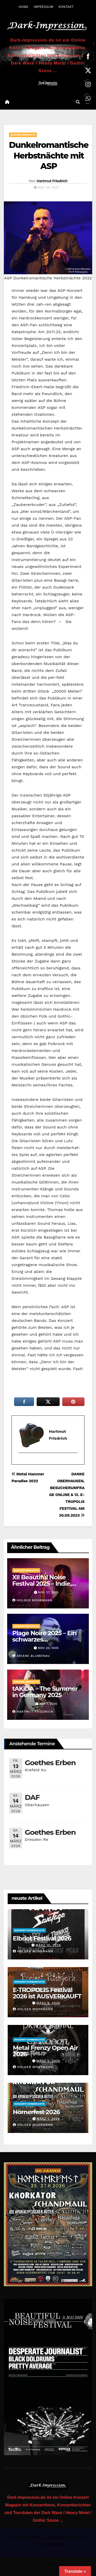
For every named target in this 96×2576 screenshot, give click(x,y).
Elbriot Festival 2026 (42, 1938)
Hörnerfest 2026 (36, 2112)
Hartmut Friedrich (52, 181)
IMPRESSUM (43, 7)
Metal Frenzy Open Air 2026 (45, 2051)
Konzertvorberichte (29, 1930)
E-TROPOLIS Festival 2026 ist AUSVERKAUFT (47, 1993)
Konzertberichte (22, 134)
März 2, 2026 (48, 2061)
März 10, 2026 (48, 1945)
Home (48, 2562)
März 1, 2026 (48, 2118)
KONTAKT (66, 7)
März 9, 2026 (48, 2003)
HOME (23, 7)
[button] (78, 102)
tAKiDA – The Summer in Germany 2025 (45, 1692)
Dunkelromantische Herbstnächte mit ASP (48, 155)
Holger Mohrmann (32, 1600)
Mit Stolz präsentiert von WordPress (36, 2537)
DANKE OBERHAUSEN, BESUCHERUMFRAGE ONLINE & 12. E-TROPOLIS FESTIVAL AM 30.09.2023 (66, 1495)
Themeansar (53, 2544)
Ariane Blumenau (31, 1656)
